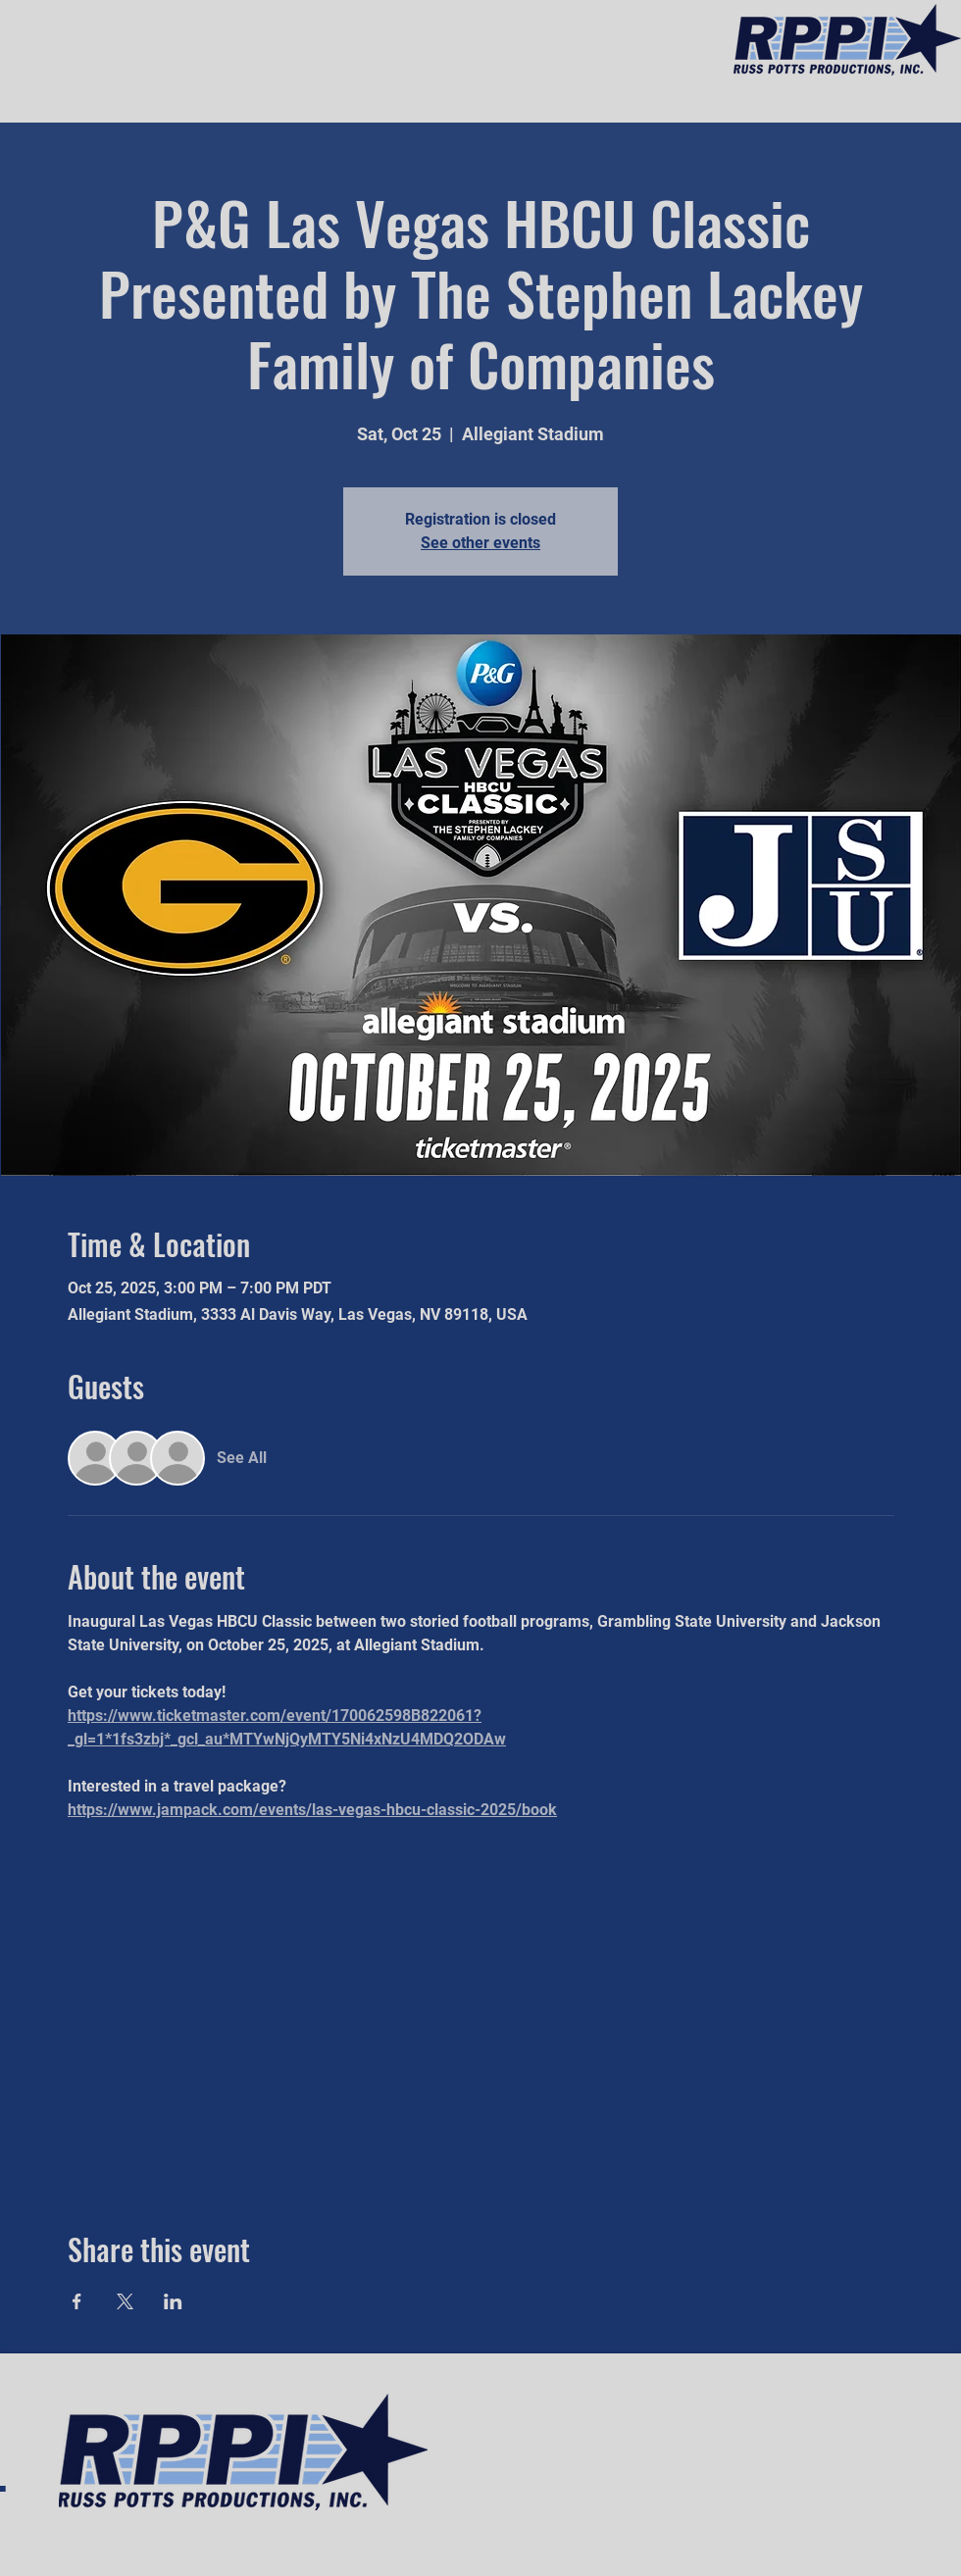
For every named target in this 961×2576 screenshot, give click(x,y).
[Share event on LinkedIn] (173, 2301)
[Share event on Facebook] (77, 2301)
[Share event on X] (125, 2301)
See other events (480, 542)
